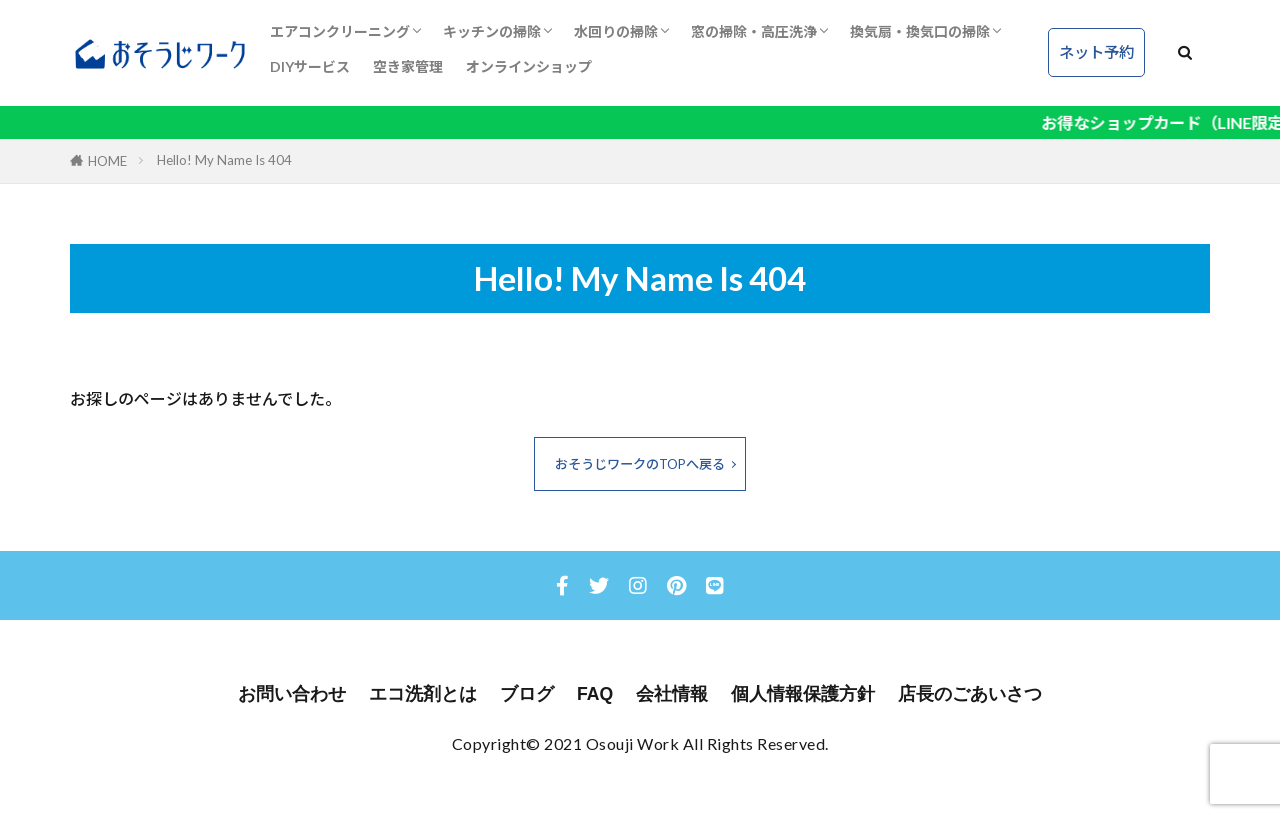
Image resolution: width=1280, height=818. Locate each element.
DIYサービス (310, 66)
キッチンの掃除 (492, 31)
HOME (107, 161)
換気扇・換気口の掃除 (920, 31)
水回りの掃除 (616, 31)
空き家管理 (408, 66)
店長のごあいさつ (970, 694)
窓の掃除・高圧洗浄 (754, 31)
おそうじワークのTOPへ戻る (640, 464)
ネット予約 (1096, 52)
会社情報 (672, 694)
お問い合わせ (292, 694)
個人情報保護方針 (803, 694)
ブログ (527, 694)
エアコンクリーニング (340, 31)
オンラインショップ (529, 66)
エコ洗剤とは (423, 694)
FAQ (595, 694)
